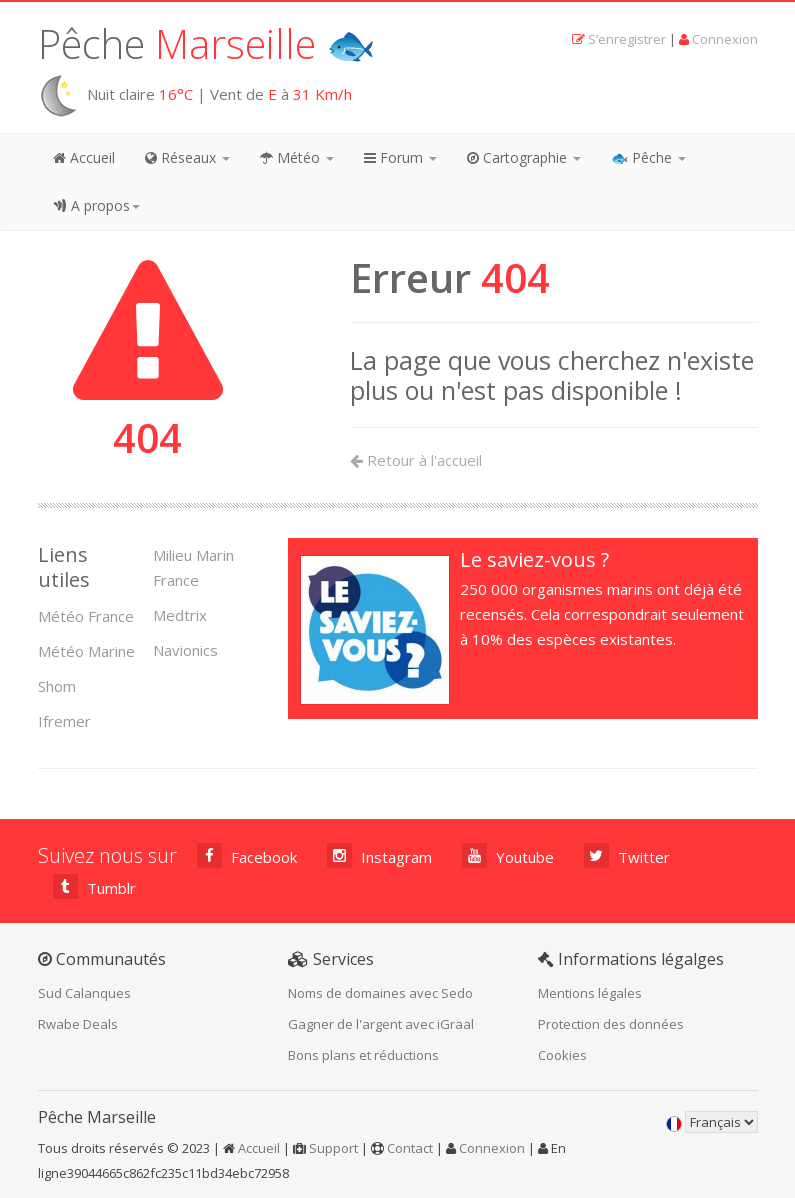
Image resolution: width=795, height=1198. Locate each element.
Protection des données (611, 1024)
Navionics (185, 650)
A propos (96, 205)
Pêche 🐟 (207, 43)
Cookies (562, 1055)
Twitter (627, 855)
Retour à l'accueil (416, 460)
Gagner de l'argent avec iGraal (381, 1024)
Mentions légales (590, 993)
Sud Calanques (84, 993)
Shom (57, 686)
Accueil (84, 157)
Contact (410, 1148)
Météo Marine (86, 651)
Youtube (508, 855)
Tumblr (94, 886)
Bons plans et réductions (363, 1055)
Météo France (86, 616)
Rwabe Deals (78, 1024)
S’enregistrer (627, 39)
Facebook (247, 855)
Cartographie (524, 157)
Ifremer (64, 721)
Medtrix (180, 615)
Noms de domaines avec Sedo (380, 993)
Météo (297, 157)
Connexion (725, 39)
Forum (400, 157)
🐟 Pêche (648, 157)
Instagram (379, 855)
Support (333, 1148)
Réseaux (187, 157)
